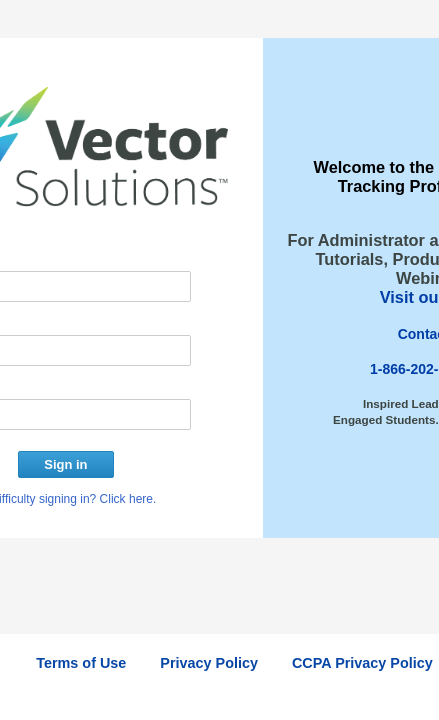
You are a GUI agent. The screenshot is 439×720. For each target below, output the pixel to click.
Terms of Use (81, 663)
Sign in (65, 464)
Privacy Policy (209, 663)
